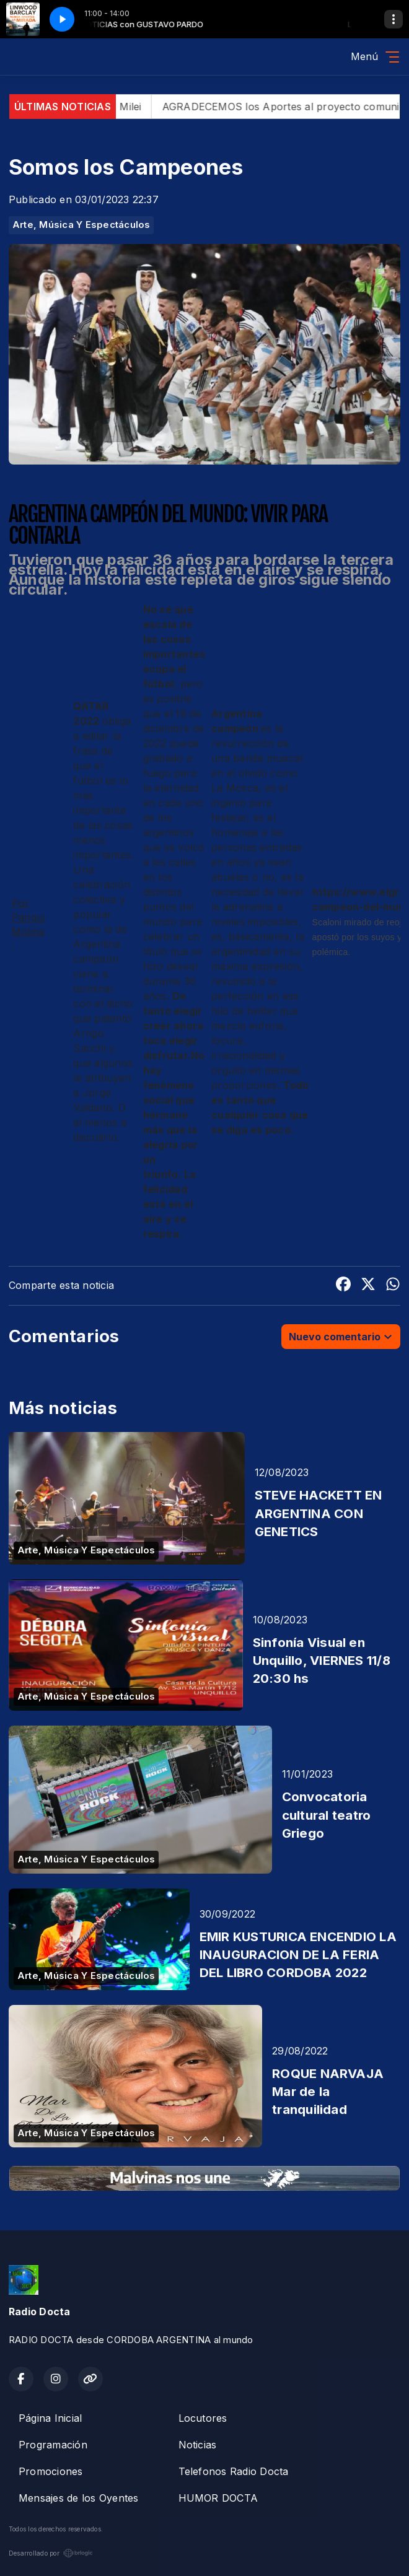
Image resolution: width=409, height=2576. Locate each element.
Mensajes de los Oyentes (79, 2498)
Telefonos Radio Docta (233, 2471)
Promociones (51, 2471)
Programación (53, 2444)
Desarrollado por (51, 2553)
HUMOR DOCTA (218, 2498)
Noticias (197, 2444)
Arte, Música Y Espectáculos (81, 224)
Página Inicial (50, 2418)
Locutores (202, 2418)
